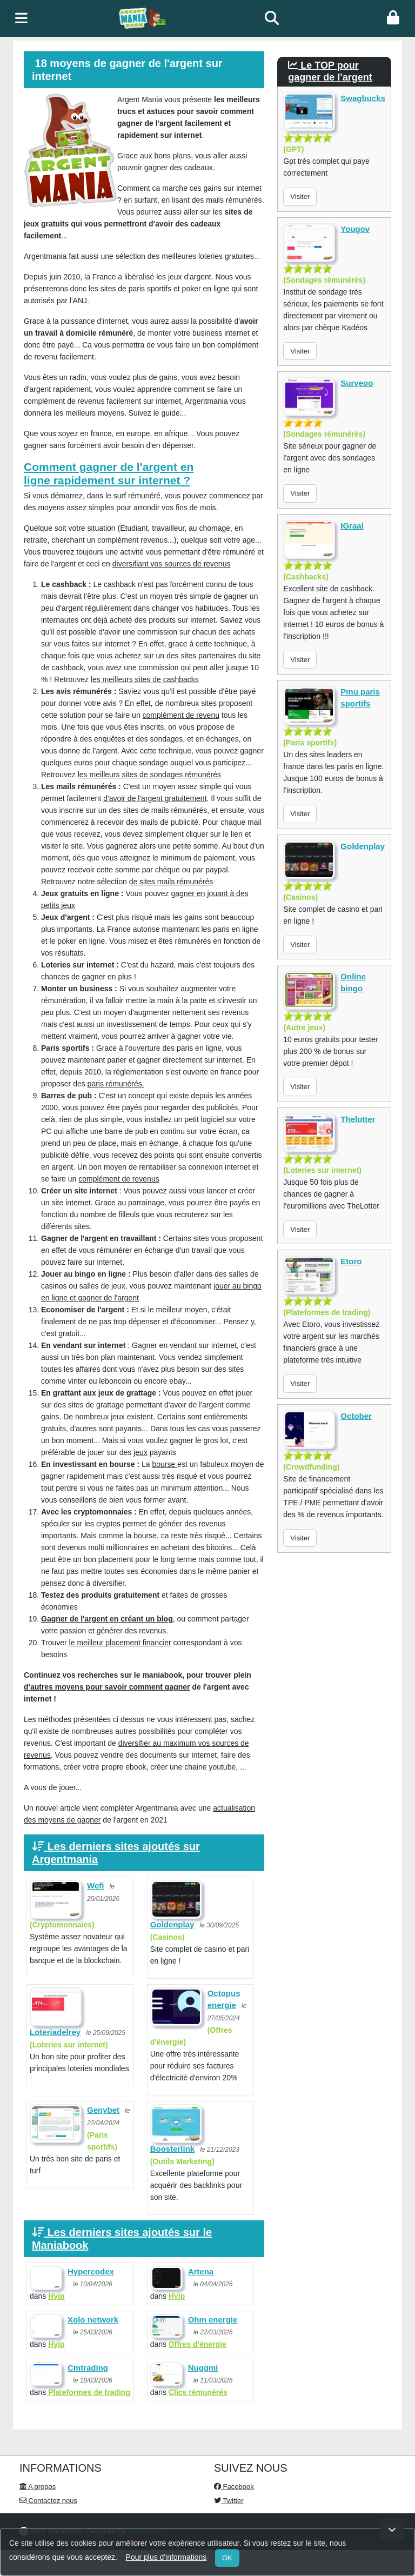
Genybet (103, 2109)
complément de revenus (118, 1178)
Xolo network (93, 2319)
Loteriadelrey (55, 2032)
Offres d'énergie (197, 2344)
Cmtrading (88, 2367)
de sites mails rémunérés (171, 881)
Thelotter (357, 1119)
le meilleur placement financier (120, 1642)
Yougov (355, 228)
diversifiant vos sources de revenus (171, 563)
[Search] (272, 18)
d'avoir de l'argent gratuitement (154, 798)
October (356, 1415)
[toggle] (21, 18)
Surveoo (356, 383)
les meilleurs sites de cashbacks (145, 679)
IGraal (352, 525)
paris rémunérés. (116, 1083)
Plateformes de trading (89, 2392)
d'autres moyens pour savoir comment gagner (107, 1687)
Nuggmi (203, 2367)
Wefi (95, 1885)
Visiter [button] (300, 196)
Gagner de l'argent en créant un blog (107, 1618)
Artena (201, 2271)
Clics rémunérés (198, 2392)
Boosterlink (172, 2148)
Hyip (56, 2296)
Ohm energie (213, 2319)
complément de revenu (181, 715)
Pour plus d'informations (166, 2557)
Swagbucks (362, 98)
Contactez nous (48, 2501)
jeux (140, 1452)
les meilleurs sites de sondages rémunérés (149, 774)
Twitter (229, 2501)
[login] (393, 18)
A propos (37, 2486)
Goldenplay (172, 1924)
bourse (164, 1464)
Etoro (351, 1261)
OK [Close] (227, 2558)
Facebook (234, 2486)
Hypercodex (91, 2271)
